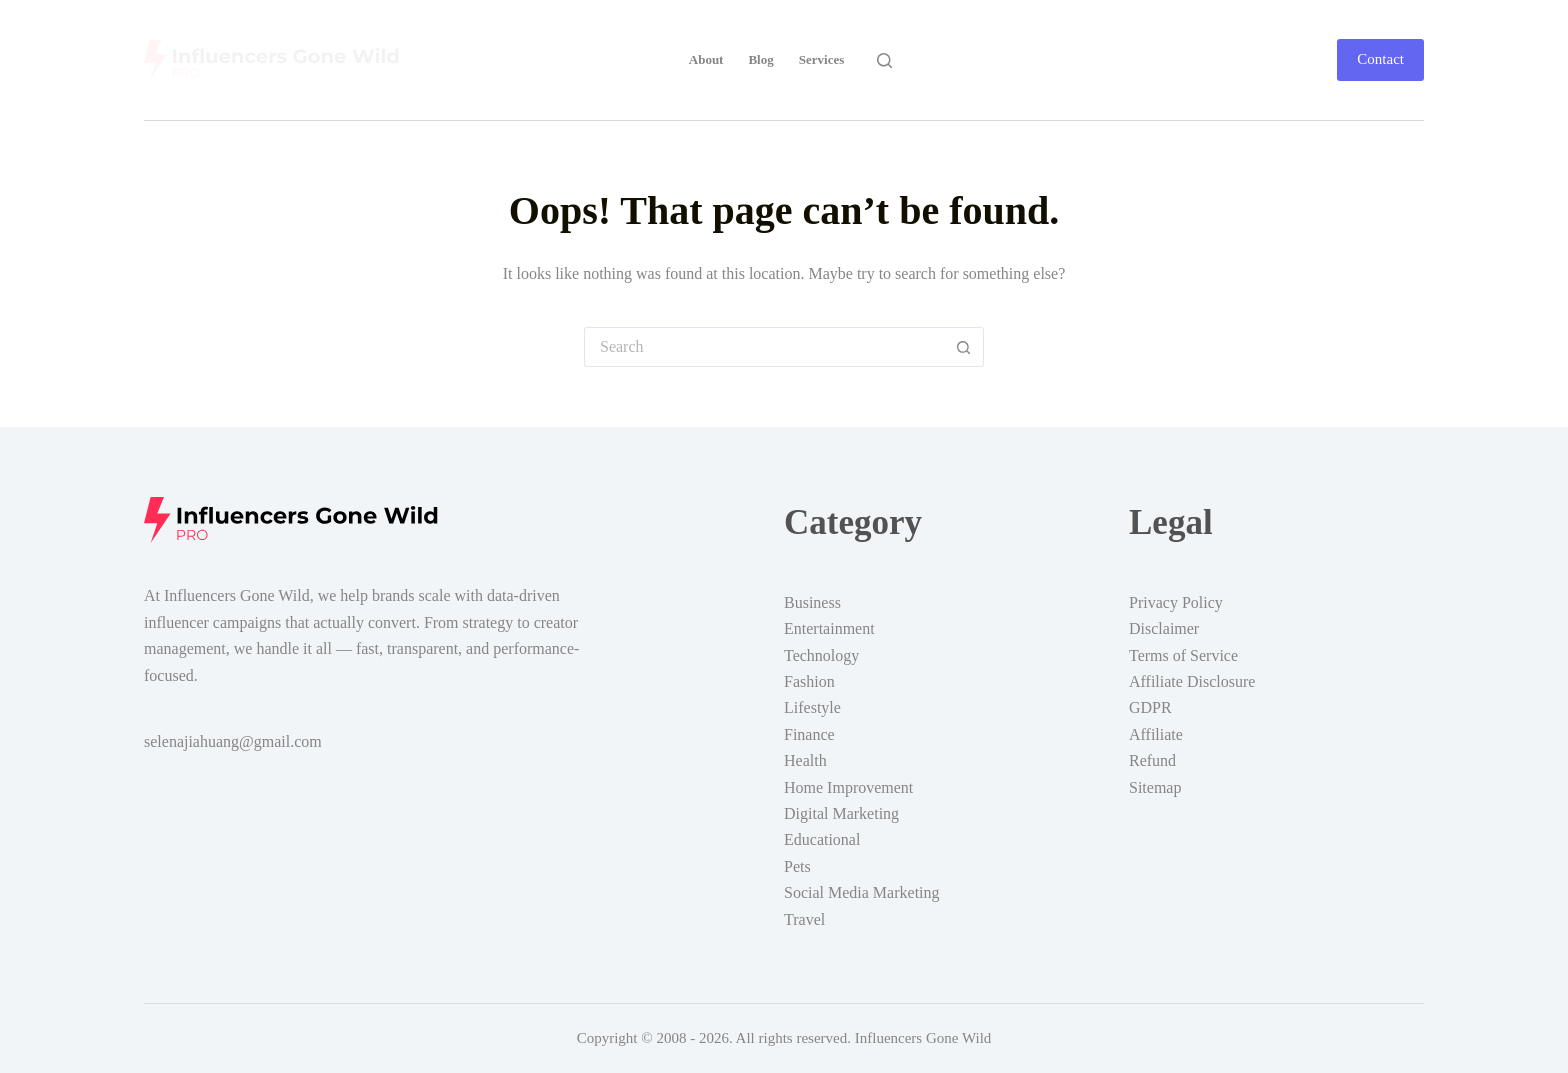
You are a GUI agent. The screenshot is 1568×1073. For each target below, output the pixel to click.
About (706, 59)
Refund (1152, 760)
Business (812, 602)
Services (821, 59)
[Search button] (964, 347)
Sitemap (1155, 787)
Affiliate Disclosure (1192, 681)
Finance (809, 734)
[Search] (884, 60)
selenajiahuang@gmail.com (233, 741)
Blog (760, 59)
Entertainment (829, 628)
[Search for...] (764, 347)
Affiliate (1156, 734)
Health (805, 760)
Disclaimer (1164, 628)
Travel (804, 919)
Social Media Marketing (862, 892)
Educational (822, 839)
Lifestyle (812, 707)
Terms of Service (1183, 655)
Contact (1380, 59)
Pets (797, 866)
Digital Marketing (841, 813)
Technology (821, 655)
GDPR (1150, 707)
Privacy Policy (1176, 602)
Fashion (809, 681)
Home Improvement (848, 787)
